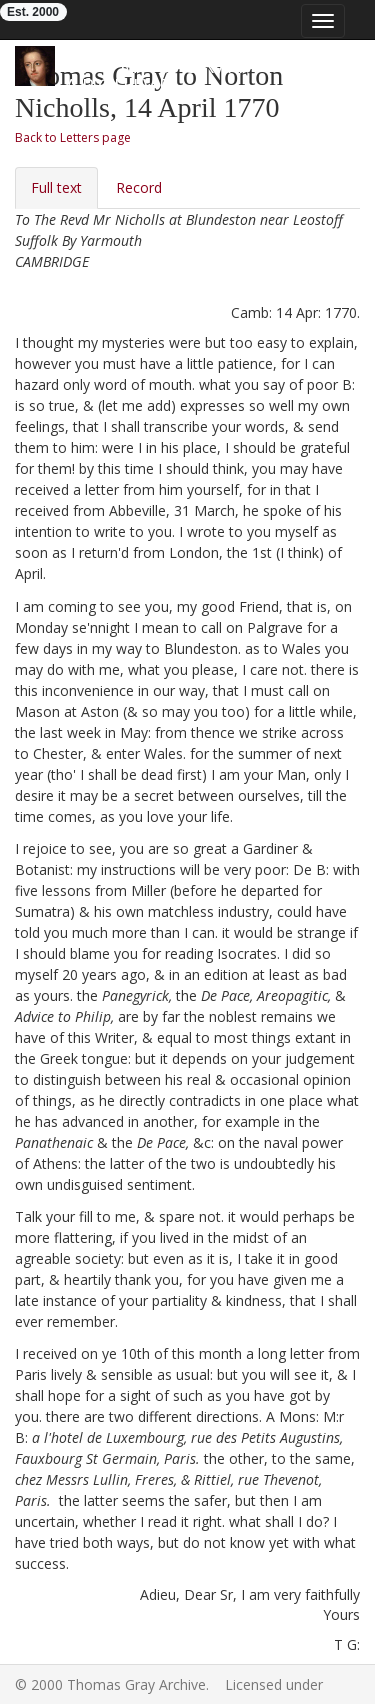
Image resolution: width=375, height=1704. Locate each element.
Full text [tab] (56, 187)
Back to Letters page (73, 137)
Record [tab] (139, 187)
